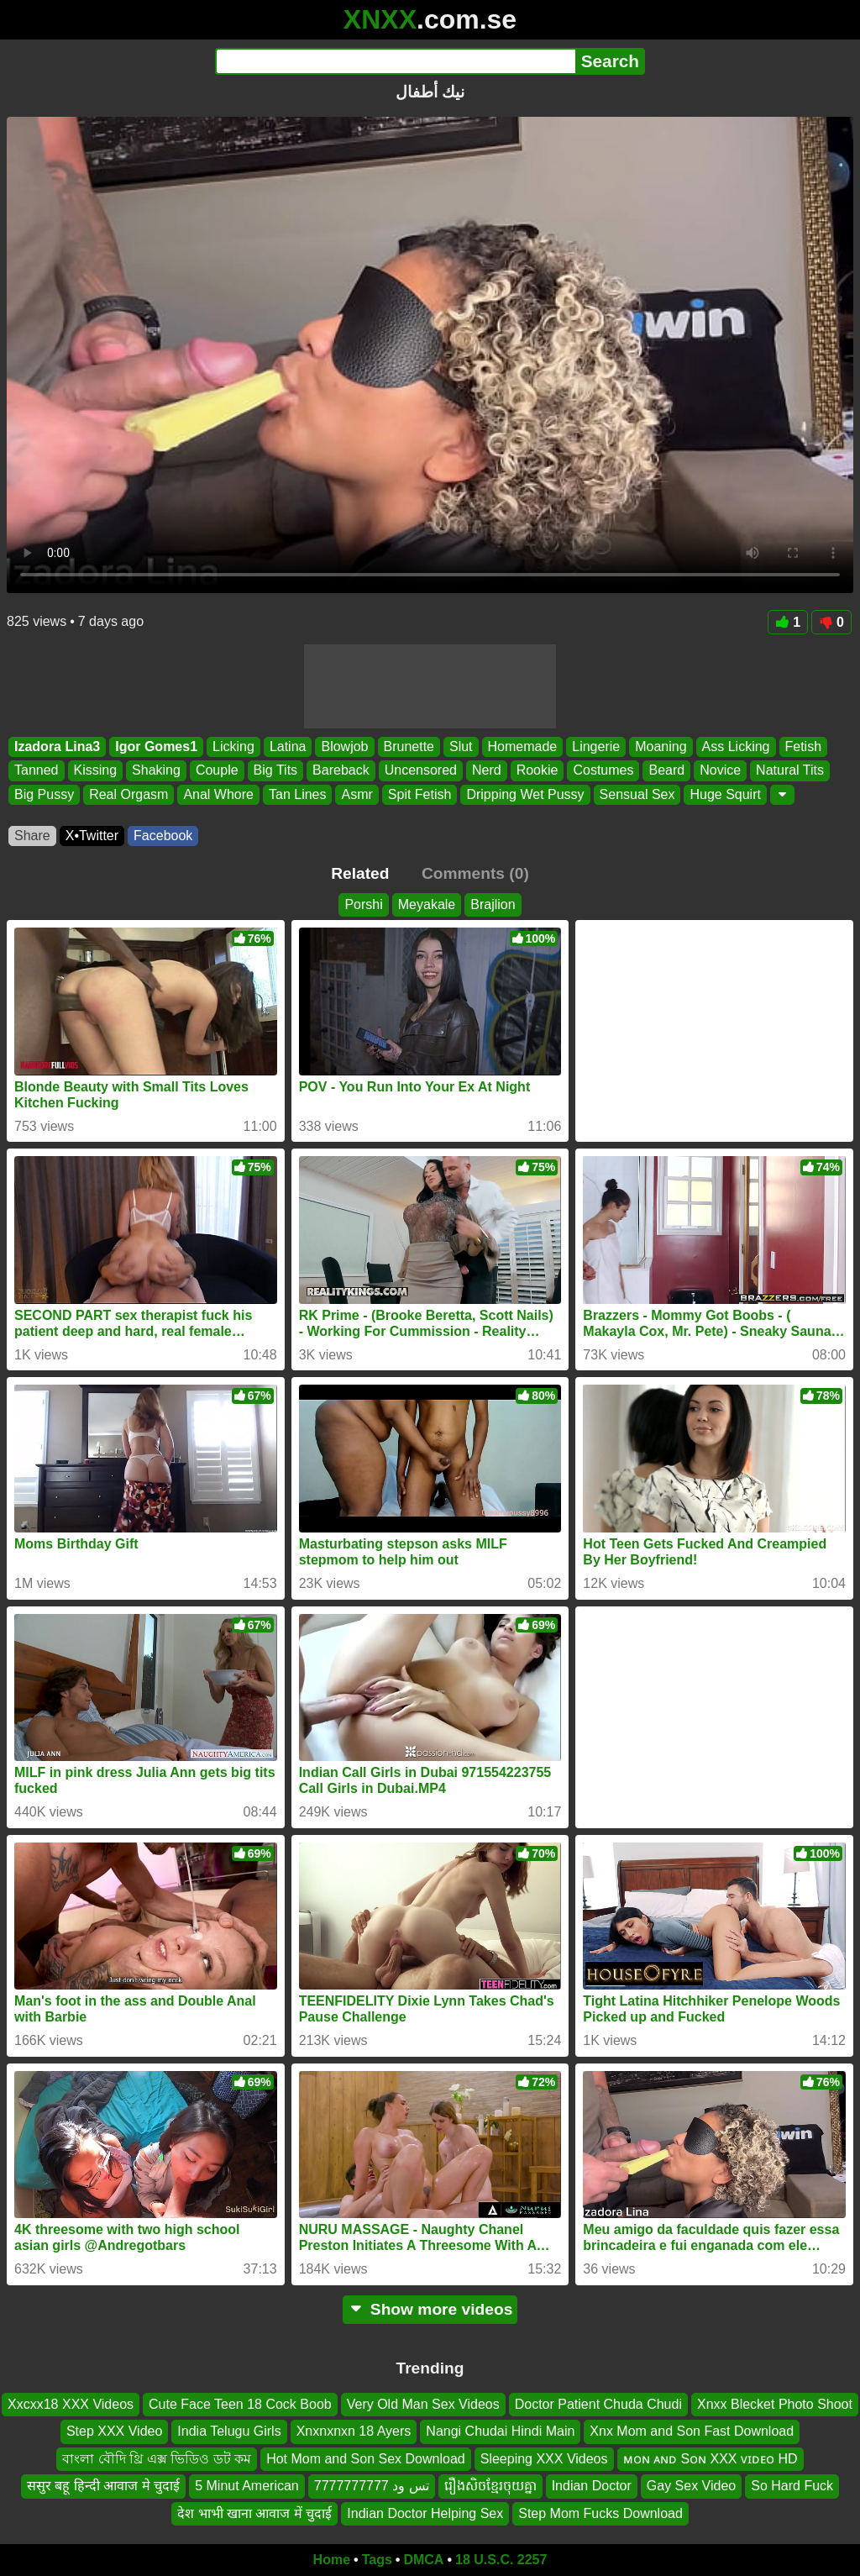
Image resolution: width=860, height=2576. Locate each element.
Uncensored (421, 771)
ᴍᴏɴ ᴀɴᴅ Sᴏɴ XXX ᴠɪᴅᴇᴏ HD (710, 2458)
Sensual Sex (637, 794)
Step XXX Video (114, 2431)
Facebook (163, 835)
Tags (377, 2559)
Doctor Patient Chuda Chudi (598, 2404)
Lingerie (596, 746)
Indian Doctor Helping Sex (425, 2512)
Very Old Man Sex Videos (423, 2404)
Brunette (409, 746)
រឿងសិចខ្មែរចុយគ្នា (490, 2486)
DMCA (423, 2559)
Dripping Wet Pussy (525, 794)
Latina (288, 746)
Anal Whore (218, 794)
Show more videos (430, 2309)
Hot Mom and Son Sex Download (365, 2458)
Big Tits (275, 771)
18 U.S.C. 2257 (501, 2559)
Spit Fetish (420, 794)
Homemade (523, 746)
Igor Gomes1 (156, 746)
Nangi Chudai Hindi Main (500, 2431)
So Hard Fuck (792, 2486)
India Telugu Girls (229, 2431)
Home (331, 2559)
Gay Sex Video (691, 2486)
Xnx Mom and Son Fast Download (692, 2431)
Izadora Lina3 (57, 746)
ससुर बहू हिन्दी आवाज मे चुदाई (103, 2486)
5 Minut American (247, 2486)
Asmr (356, 794)
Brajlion (492, 904)
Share (32, 835)
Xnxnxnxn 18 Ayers (354, 2431)
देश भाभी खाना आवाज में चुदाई (254, 2512)
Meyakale (426, 904)
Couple (217, 771)
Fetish (803, 746)
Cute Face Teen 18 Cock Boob (240, 2404)
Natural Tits (790, 771)
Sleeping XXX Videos (544, 2458)
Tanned (36, 771)
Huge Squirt (725, 794)
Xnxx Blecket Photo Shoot (774, 2404)
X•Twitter (92, 835)
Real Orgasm (128, 794)
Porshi (363, 904)
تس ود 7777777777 (371, 2486)
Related (360, 873)
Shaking (156, 771)
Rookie (537, 771)
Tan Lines (298, 794)
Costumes (603, 771)
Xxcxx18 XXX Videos (71, 2404)
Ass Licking (736, 746)
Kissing (96, 771)
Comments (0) (475, 873)
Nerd (486, 771)
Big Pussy (44, 794)
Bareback (341, 771)
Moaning (660, 746)
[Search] (395, 61)
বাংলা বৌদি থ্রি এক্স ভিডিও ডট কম (156, 2458)
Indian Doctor (592, 2486)
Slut (461, 746)
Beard (666, 771)
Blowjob (344, 746)
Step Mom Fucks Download (600, 2512)
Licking (233, 746)
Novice (720, 771)
